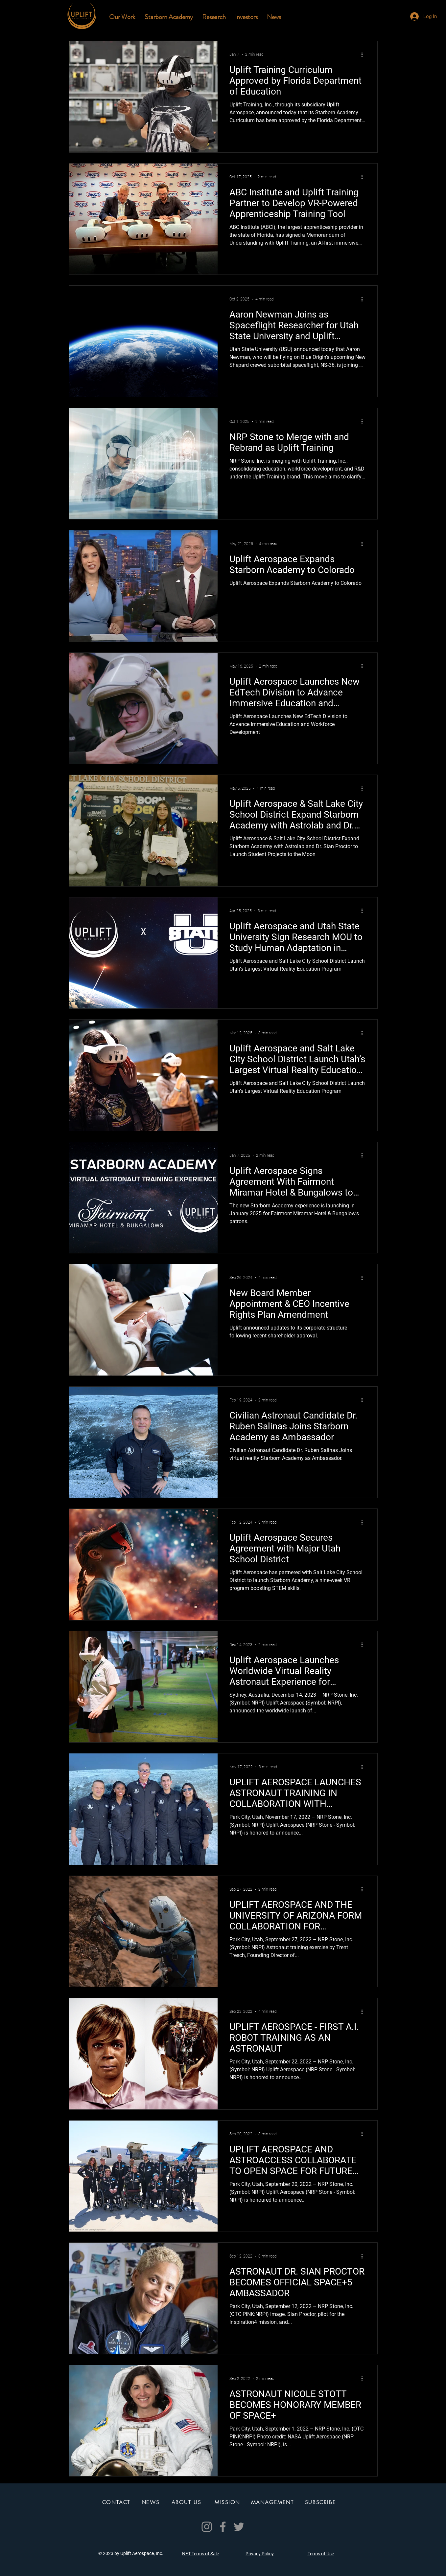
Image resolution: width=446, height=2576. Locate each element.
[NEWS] (151, 2502)
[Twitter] (239, 2527)
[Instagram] (207, 2527)
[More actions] (364, 54)
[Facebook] (223, 2527)
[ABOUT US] (187, 2502)
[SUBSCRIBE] (321, 2502)
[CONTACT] (117, 2502)
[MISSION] (228, 2502)
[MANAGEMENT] (273, 2502)
